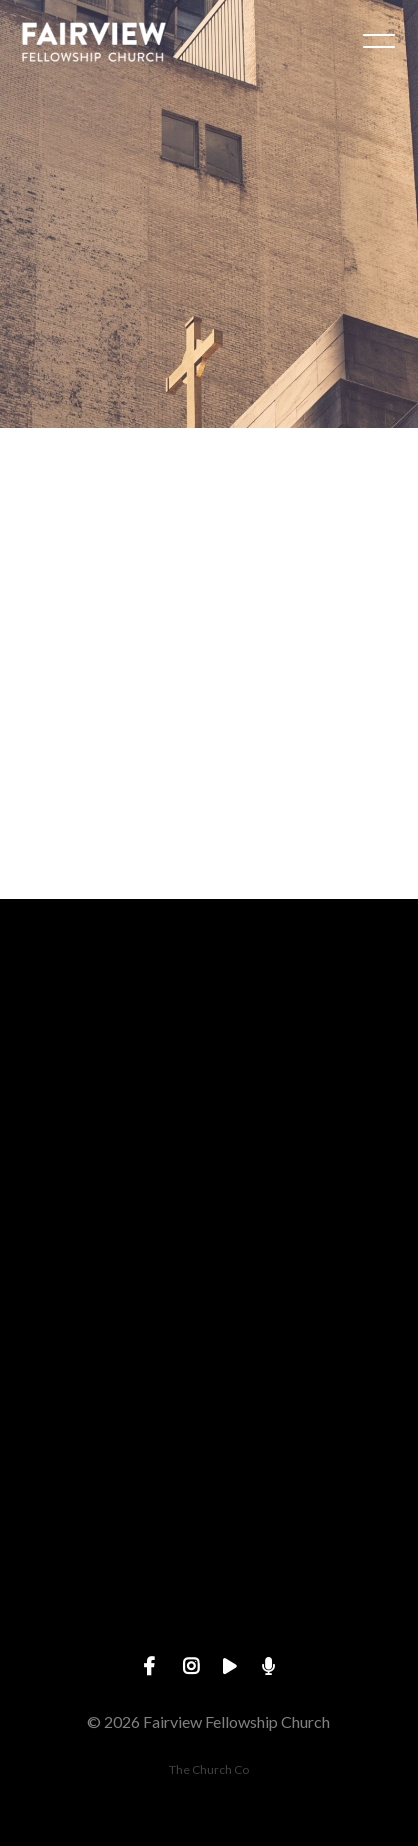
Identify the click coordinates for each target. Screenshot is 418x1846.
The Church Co (209, 1769)
